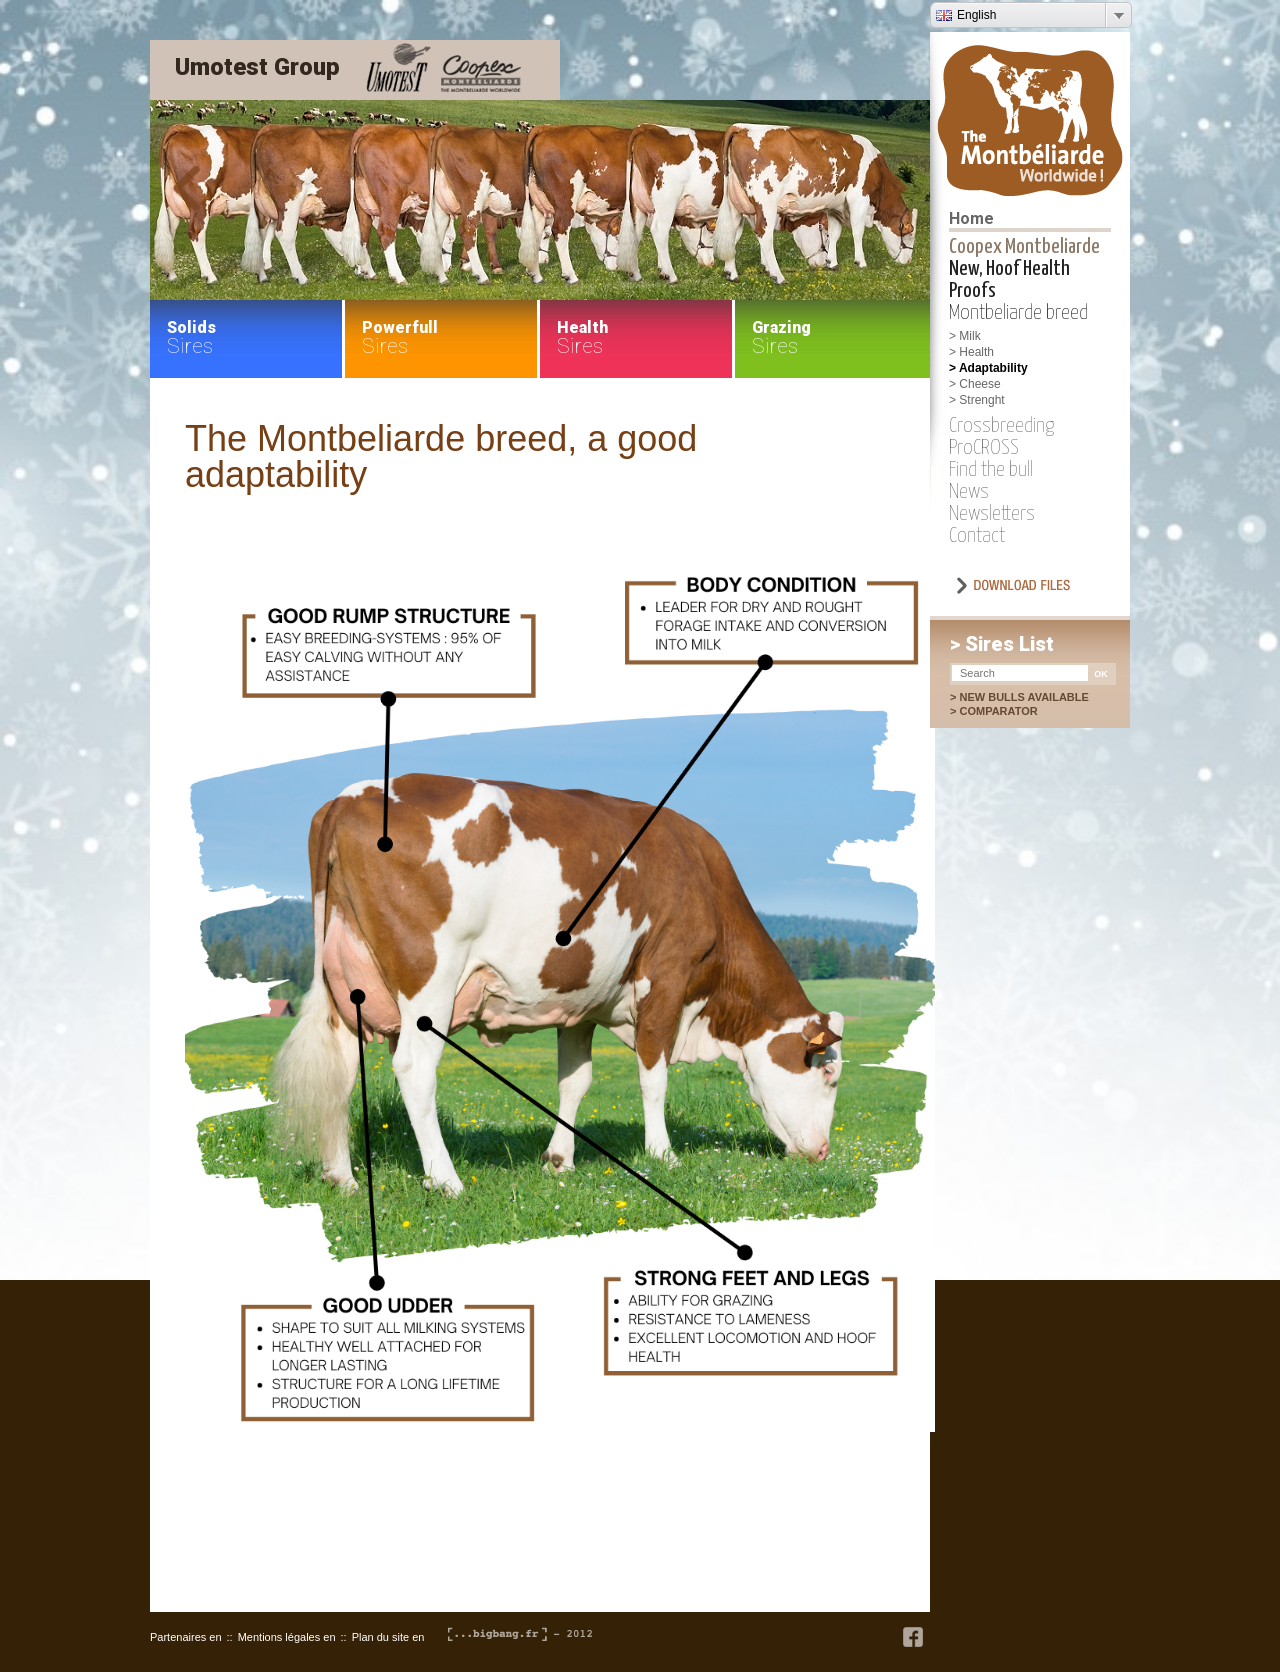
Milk (969, 336)
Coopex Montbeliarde (1024, 247)
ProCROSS (984, 448)
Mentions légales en (287, 1637)
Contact (977, 536)
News (969, 492)
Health (976, 352)
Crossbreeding (1001, 426)
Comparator (1008, 711)
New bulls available (1023, 697)
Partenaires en (186, 1637)
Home (971, 218)
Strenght (981, 400)
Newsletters (992, 514)
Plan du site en (388, 1637)
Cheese (979, 384)
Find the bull (991, 470)
